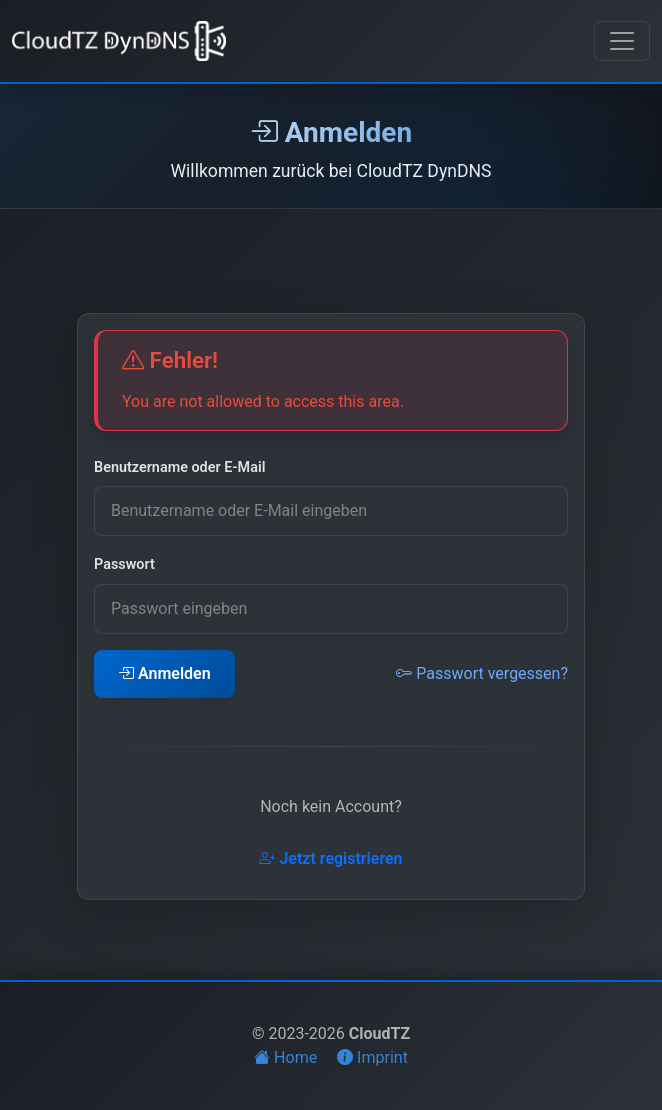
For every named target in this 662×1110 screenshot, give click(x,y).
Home (287, 1057)
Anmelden (164, 673)
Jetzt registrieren (330, 858)
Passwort (124, 564)
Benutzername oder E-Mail (179, 467)
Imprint (372, 1057)
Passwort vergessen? (482, 673)
